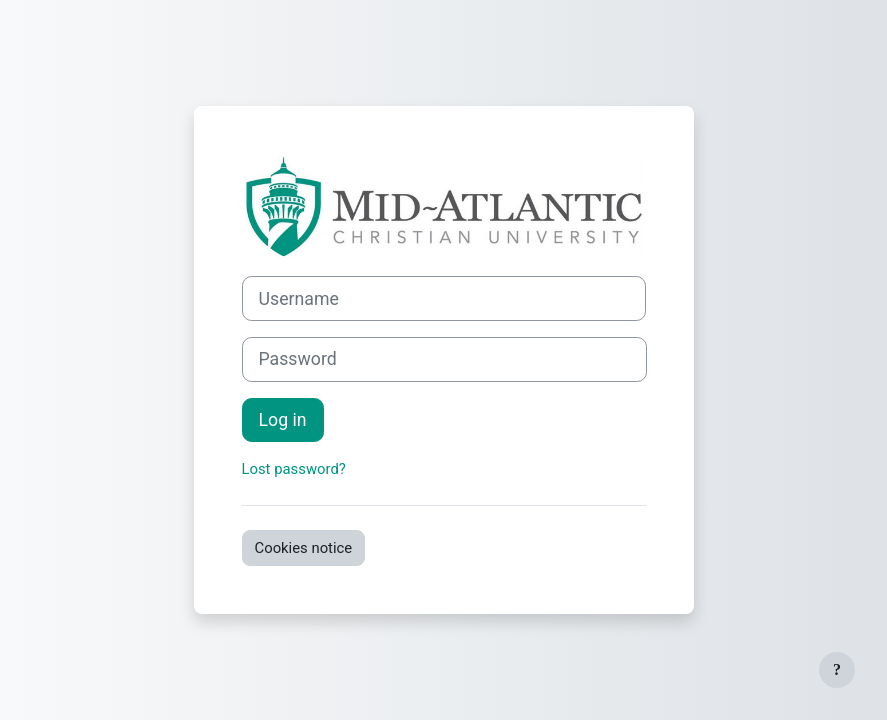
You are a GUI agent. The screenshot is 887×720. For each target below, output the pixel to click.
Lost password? (294, 469)
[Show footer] (837, 670)
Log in (283, 420)
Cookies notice (304, 548)
